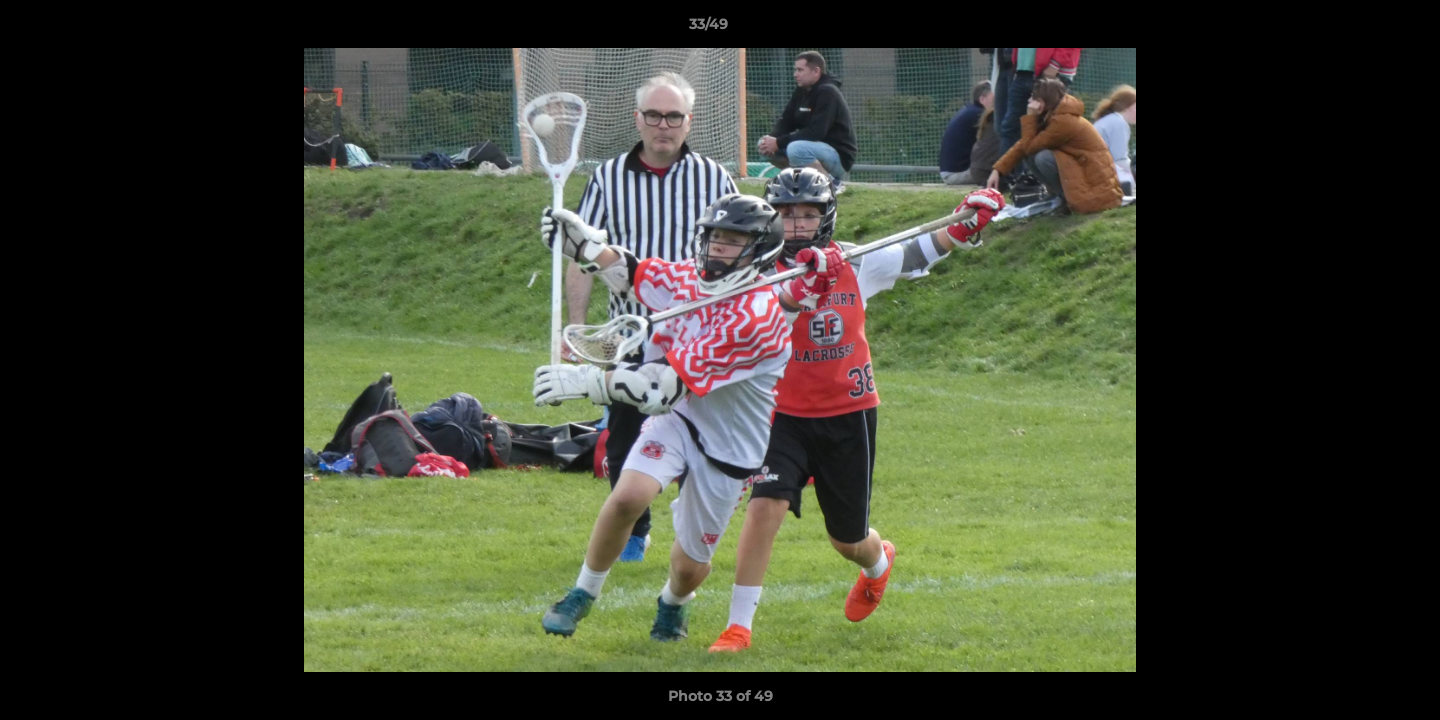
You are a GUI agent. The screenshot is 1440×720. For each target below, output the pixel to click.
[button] (1356, 29)
